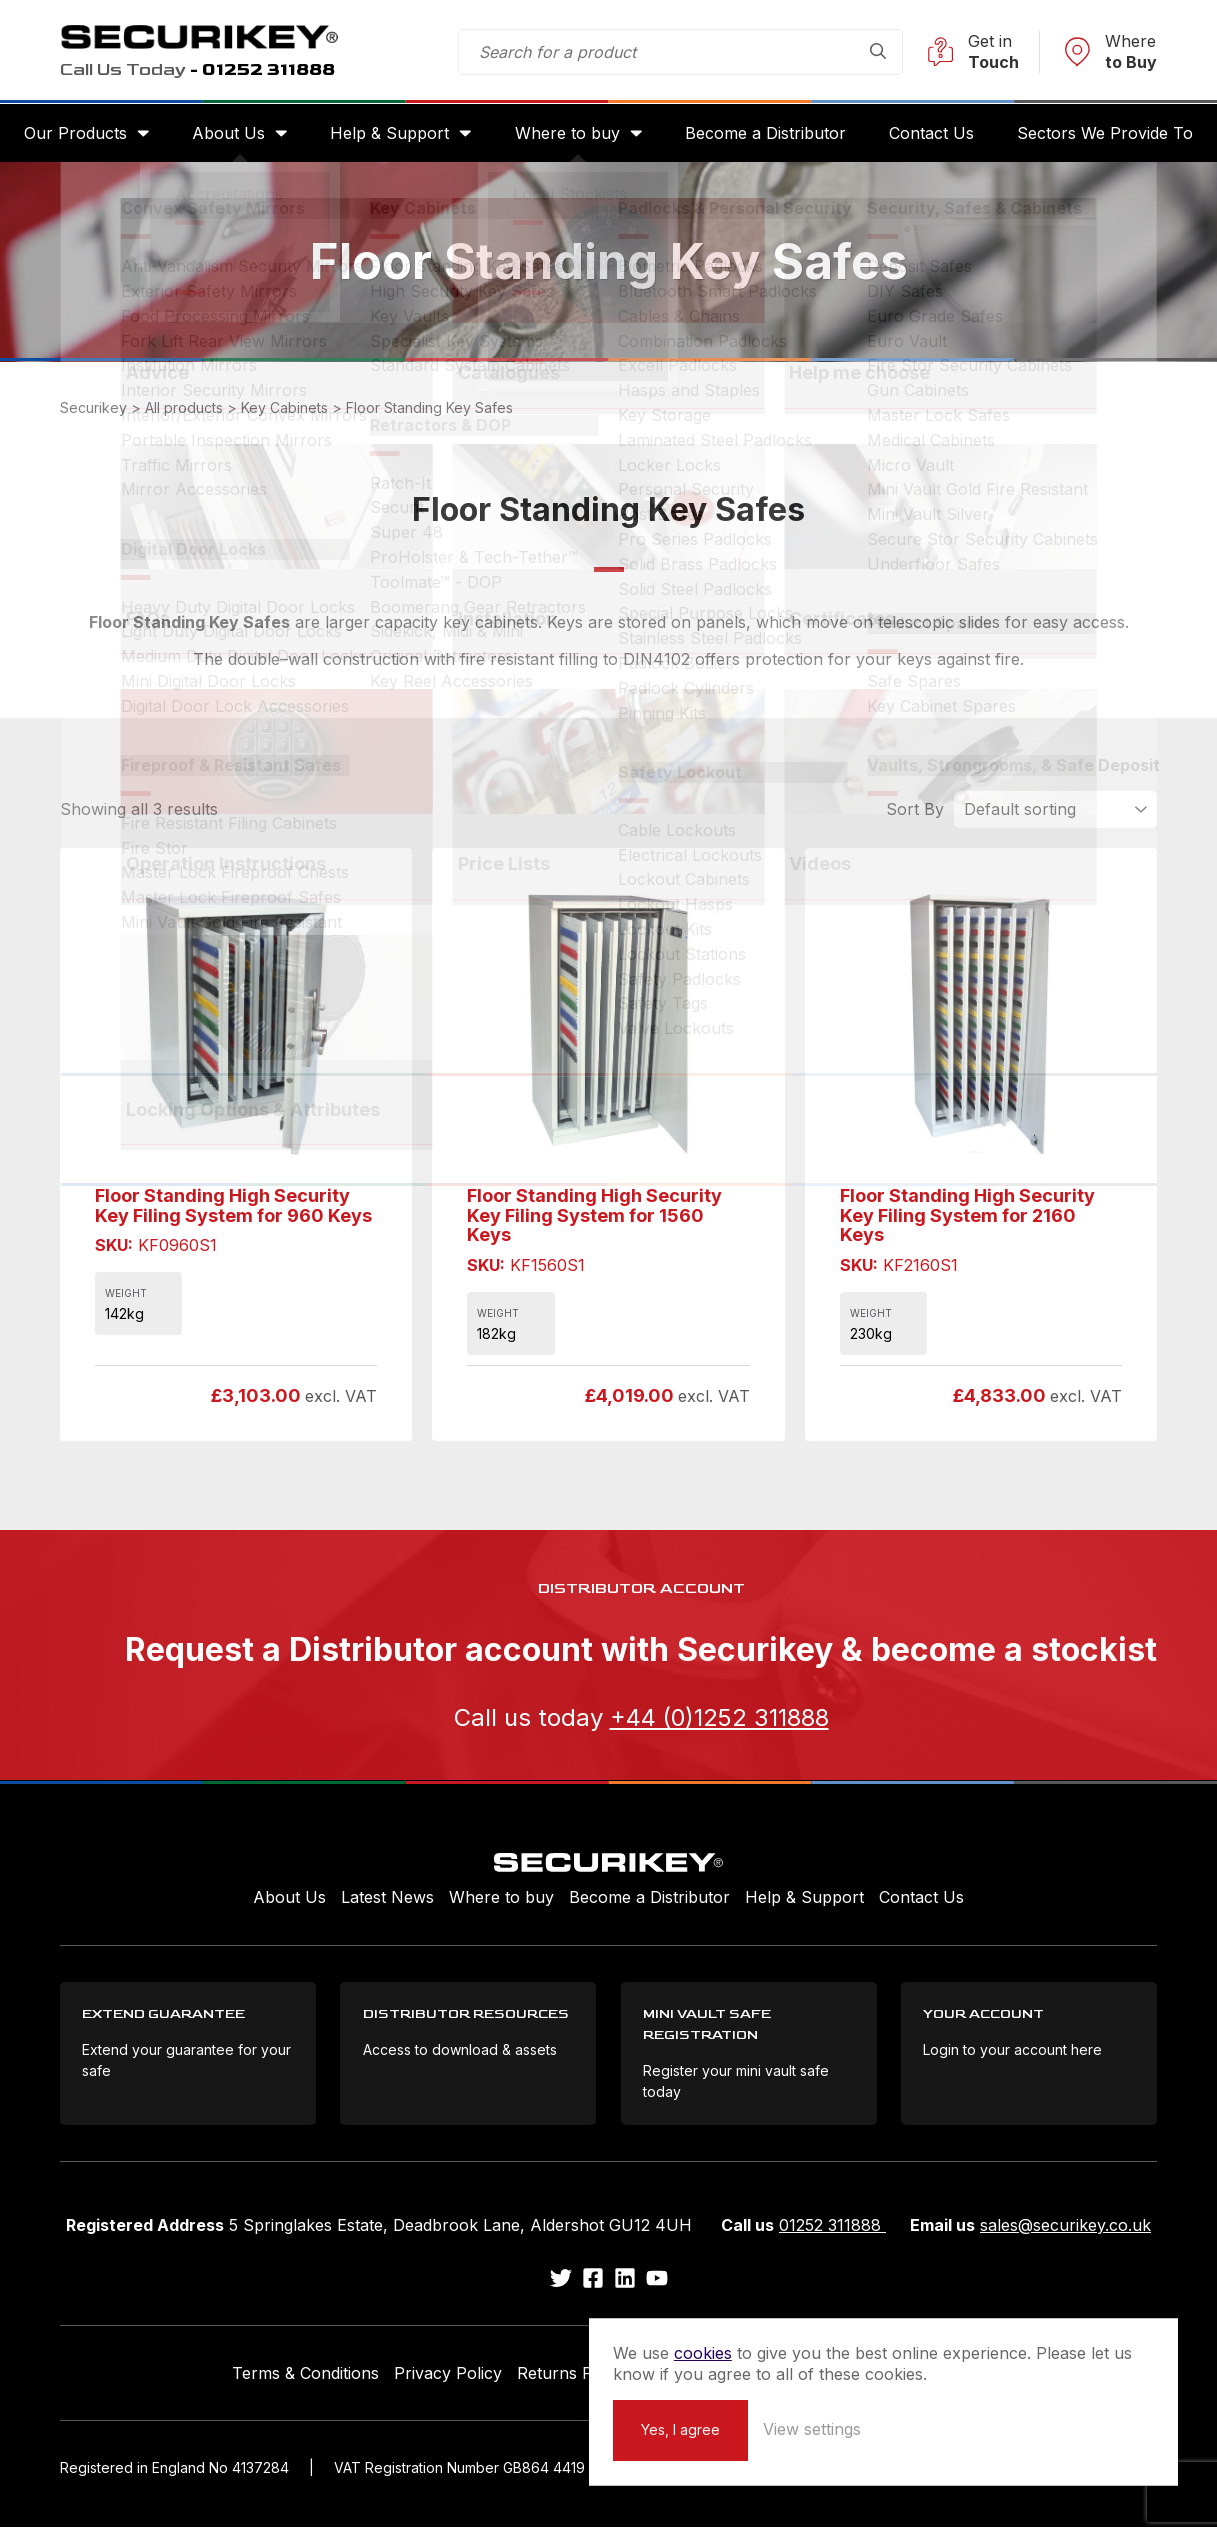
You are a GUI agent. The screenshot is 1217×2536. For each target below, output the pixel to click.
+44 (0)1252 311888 (719, 1722)
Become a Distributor (762, 136)
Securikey (210, 38)
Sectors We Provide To (1096, 136)
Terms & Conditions (305, 2381)
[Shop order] (1055, 814)
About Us (235, 136)
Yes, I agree (858, 2428)
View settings (990, 2428)
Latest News (387, 1902)
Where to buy (567, 136)
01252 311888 (832, 2234)
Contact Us (925, 136)
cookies (881, 2331)
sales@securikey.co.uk (1065, 2234)
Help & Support (393, 136)
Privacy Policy (448, 2381)
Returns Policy (572, 2381)
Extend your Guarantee (732, 2381)
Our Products (85, 136)
